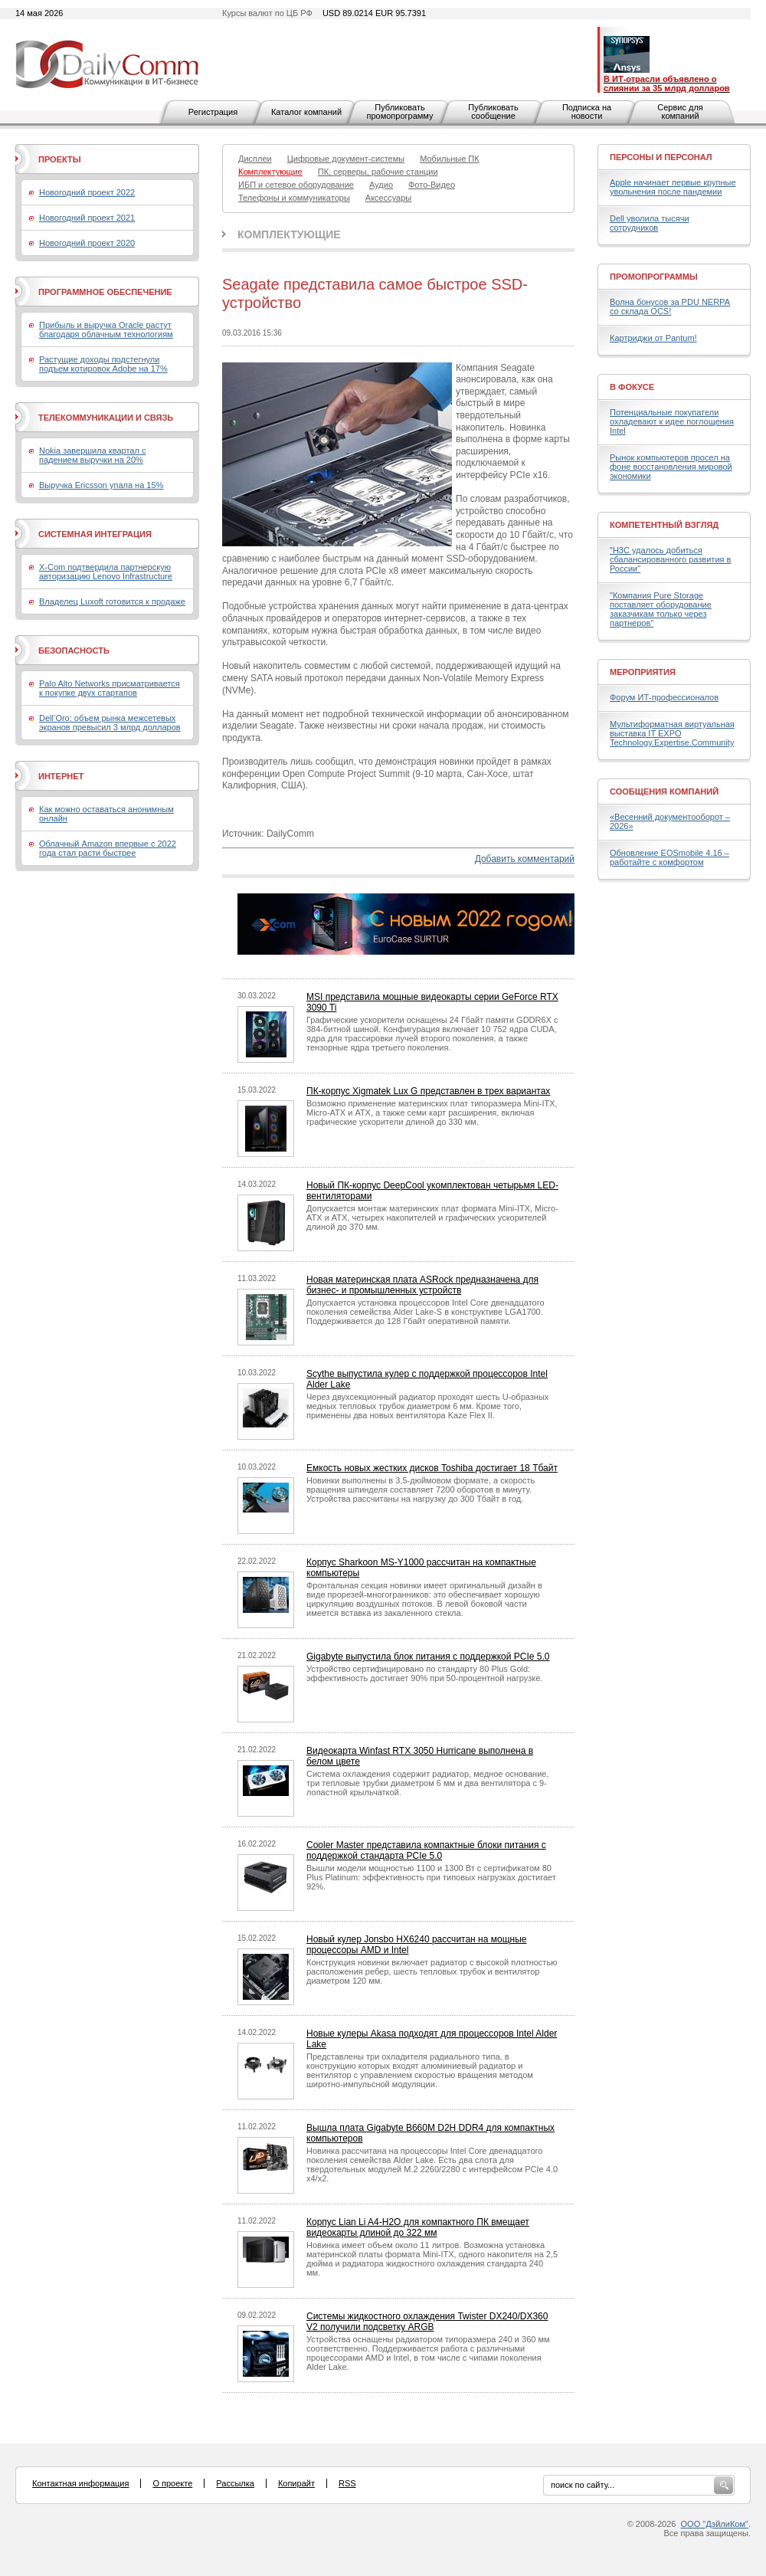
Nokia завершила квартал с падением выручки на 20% (92, 455)
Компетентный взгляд (664, 524)
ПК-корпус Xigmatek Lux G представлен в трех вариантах (428, 1091)
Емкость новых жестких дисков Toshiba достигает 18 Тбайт (432, 1468)
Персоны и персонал (661, 157)
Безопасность (74, 650)
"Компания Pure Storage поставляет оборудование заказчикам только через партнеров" (661, 609)
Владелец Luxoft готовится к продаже (112, 601)
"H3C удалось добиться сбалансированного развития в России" (670, 559)
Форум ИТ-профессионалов (664, 697)
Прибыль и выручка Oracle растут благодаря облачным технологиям (106, 329)
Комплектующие (289, 234)
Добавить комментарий (524, 859)
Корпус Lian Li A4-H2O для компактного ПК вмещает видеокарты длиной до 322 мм (417, 2227)
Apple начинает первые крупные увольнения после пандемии (673, 187)
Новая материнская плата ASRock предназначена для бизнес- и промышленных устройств (422, 1285)
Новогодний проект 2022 (87, 192)
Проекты (59, 159)
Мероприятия (643, 672)
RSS (347, 2483)
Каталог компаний (306, 111)
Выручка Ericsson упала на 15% (101, 485)
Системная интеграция (95, 534)
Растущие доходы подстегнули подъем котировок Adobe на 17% (103, 364)
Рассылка (235, 2483)
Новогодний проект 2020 (87, 242)
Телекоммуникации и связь (105, 417)
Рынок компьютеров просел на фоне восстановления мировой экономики (671, 466)
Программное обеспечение (105, 292)
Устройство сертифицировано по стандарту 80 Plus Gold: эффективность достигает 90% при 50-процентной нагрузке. (424, 1673)
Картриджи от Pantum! (653, 337)
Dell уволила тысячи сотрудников (649, 223)
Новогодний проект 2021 (87, 217)
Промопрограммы (654, 276)
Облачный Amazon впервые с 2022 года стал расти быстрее (107, 848)
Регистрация (212, 111)
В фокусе (632, 387)
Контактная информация (80, 2483)
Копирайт (296, 2483)
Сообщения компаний (664, 791)
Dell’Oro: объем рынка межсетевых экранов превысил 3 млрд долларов (110, 722)
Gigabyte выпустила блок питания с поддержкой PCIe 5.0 (427, 1656)
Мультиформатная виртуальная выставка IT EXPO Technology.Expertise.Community (672, 733)
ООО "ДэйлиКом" (714, 2523)
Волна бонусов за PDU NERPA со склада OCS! (670, 306)
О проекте (172, 2483)
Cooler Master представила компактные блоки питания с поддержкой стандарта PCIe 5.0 (426, 1850)
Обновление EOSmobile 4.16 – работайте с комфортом (669, 857)
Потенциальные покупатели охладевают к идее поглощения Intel (672, 421)
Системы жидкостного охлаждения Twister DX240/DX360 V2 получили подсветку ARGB (427, 2321)
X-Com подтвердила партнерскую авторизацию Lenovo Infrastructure (105, 571)
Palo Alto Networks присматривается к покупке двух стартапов (109, 688)
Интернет (60, 776)
